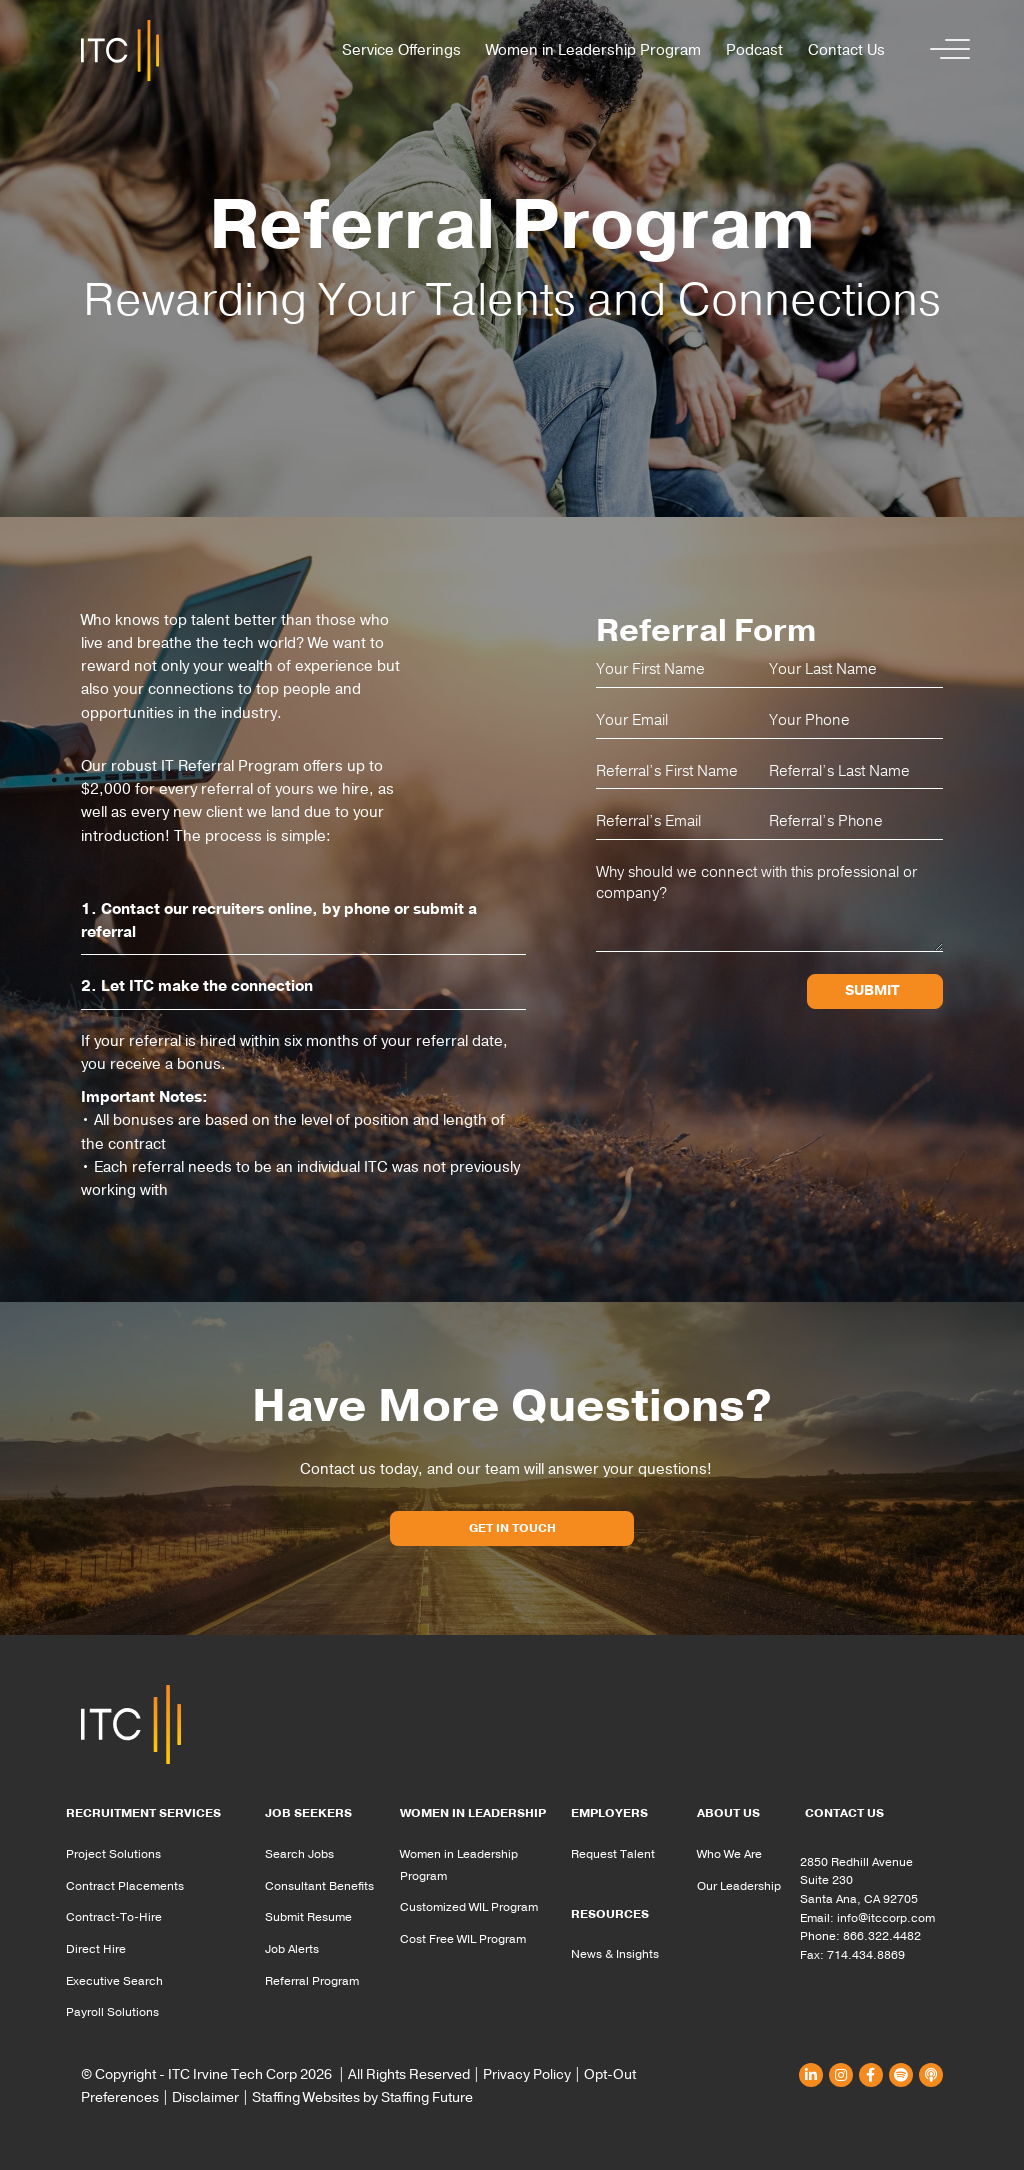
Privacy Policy (527, 2074)
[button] (945, 50)
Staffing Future (427, 2097)
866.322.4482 (882, 1936)
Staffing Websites (306, 2097)
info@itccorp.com (886, 1918)
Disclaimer (205, 2097)
